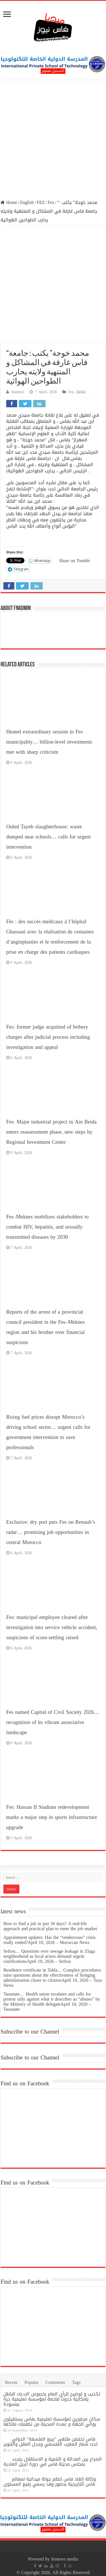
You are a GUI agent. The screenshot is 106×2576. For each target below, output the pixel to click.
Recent (11, 2382)
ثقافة (80, 391)
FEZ (41, 202)
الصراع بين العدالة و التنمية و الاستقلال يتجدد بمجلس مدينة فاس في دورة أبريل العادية (52, 2461)
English (27, 202)
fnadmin (17, 391)
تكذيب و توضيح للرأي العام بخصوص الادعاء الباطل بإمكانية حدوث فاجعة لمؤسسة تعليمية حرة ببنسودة (51, 2399)
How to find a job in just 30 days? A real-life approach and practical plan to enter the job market (50, 1926)
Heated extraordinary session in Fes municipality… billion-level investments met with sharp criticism (49, 742)
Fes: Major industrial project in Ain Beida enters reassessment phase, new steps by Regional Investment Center (51, 1132)
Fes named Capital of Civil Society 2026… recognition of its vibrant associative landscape (52, 1722)
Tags (76, 2382)
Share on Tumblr (74, 560)
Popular (31, 2382)
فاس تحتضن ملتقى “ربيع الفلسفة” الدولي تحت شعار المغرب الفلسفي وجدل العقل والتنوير (50, 2441)
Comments (55, 2382)
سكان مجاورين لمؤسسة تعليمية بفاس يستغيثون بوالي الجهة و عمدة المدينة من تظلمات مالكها (51, 2421)
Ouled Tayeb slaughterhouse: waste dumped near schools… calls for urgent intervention (48, 837)
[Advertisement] (53, 139)
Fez (51, 202)
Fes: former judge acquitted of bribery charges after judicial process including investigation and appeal (48, 1037)
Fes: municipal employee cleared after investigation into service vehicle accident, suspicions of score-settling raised (51, 1627)
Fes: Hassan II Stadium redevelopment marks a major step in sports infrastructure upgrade (51, 1817)
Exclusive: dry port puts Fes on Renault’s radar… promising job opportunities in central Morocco (50, 1532)
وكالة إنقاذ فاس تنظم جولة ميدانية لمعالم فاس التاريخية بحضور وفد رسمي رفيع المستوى (49, 2481)
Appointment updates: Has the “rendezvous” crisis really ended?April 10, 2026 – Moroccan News (49, 1940)
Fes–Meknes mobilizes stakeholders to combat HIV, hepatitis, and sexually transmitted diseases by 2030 (47, 1227)
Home (9, 202)
